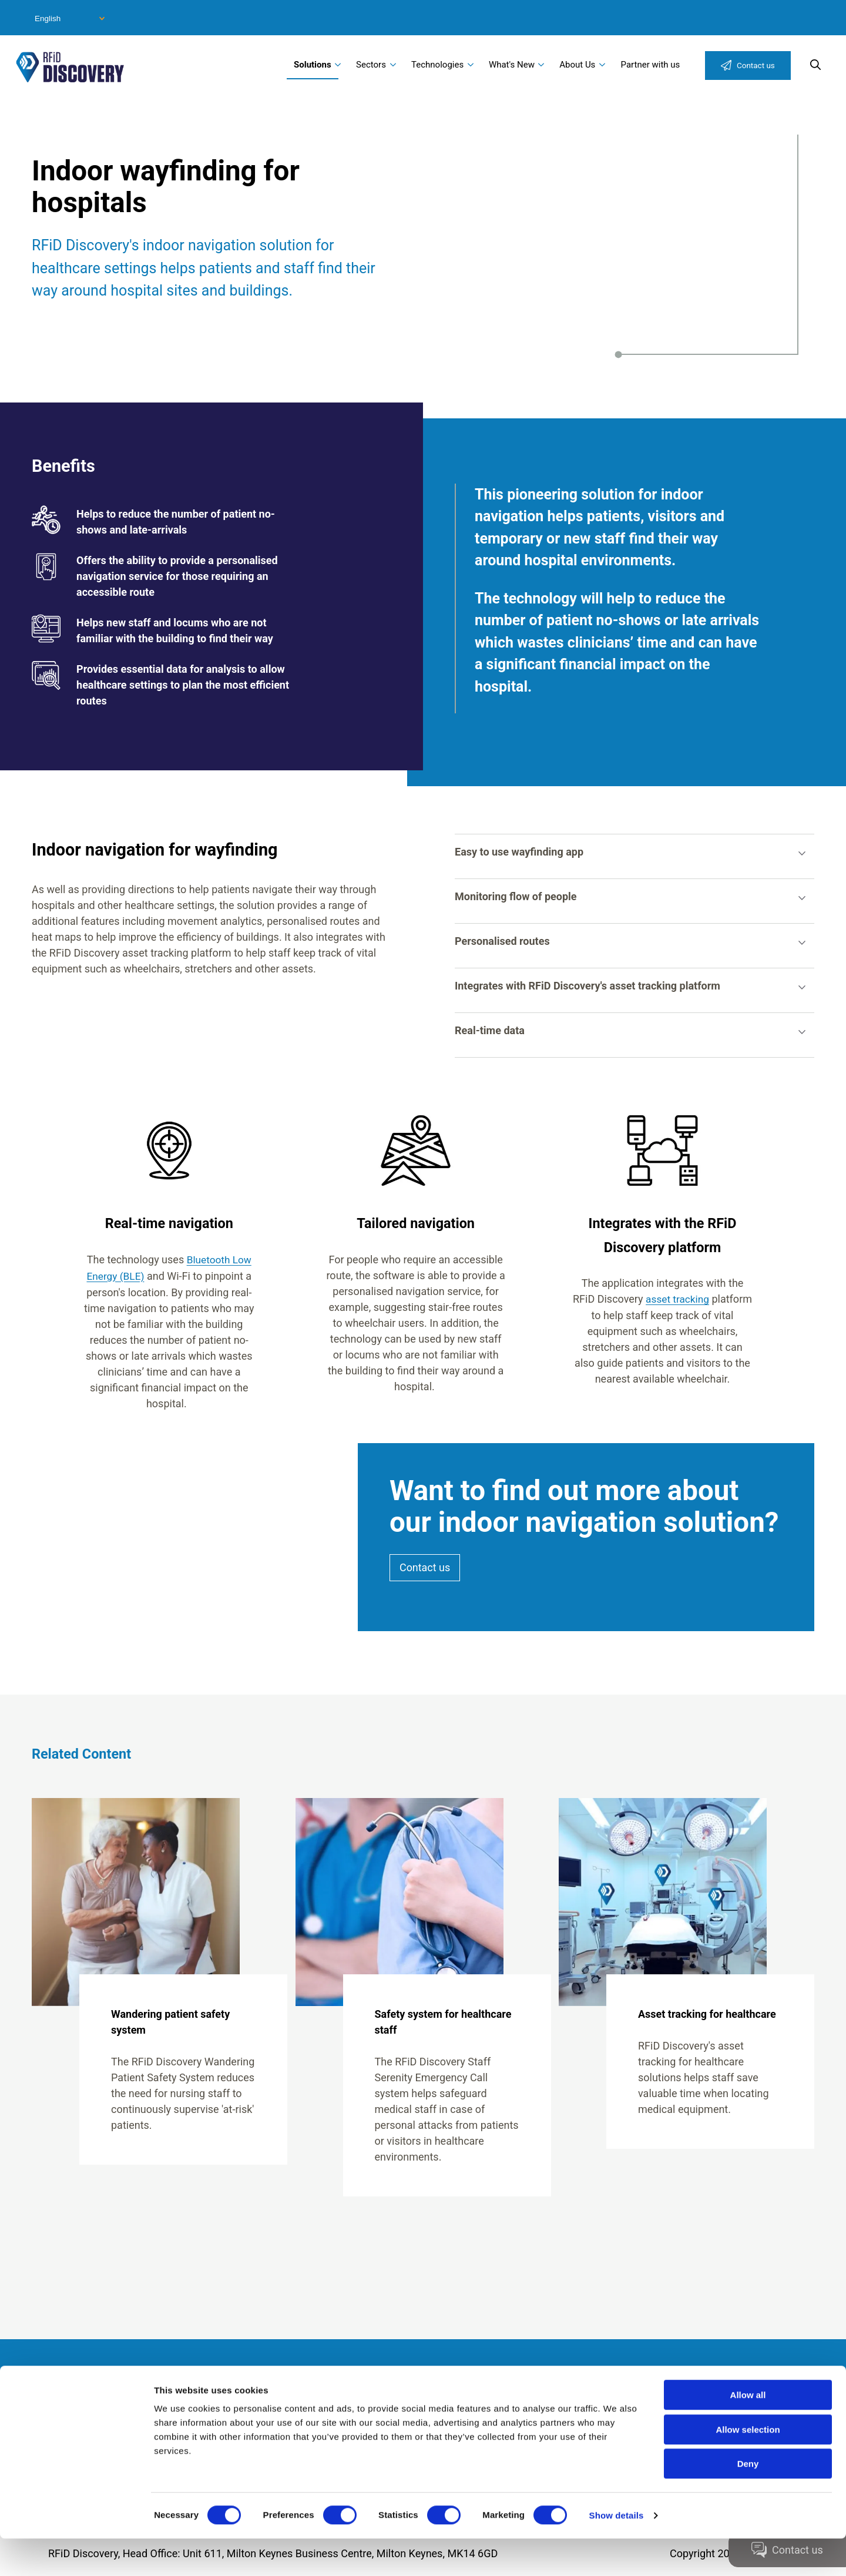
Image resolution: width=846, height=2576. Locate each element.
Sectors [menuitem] (371, 64)
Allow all (748, 2432)
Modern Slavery (108, 2390)
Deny (748, 2501)
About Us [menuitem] (577, 64)
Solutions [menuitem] (312, 64)
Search (815, 64)
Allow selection (748, 2467)
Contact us (756, 65)
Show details (616, 2553)
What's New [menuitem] (512, 64)
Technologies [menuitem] (437, 64)
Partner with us (650, 64)
